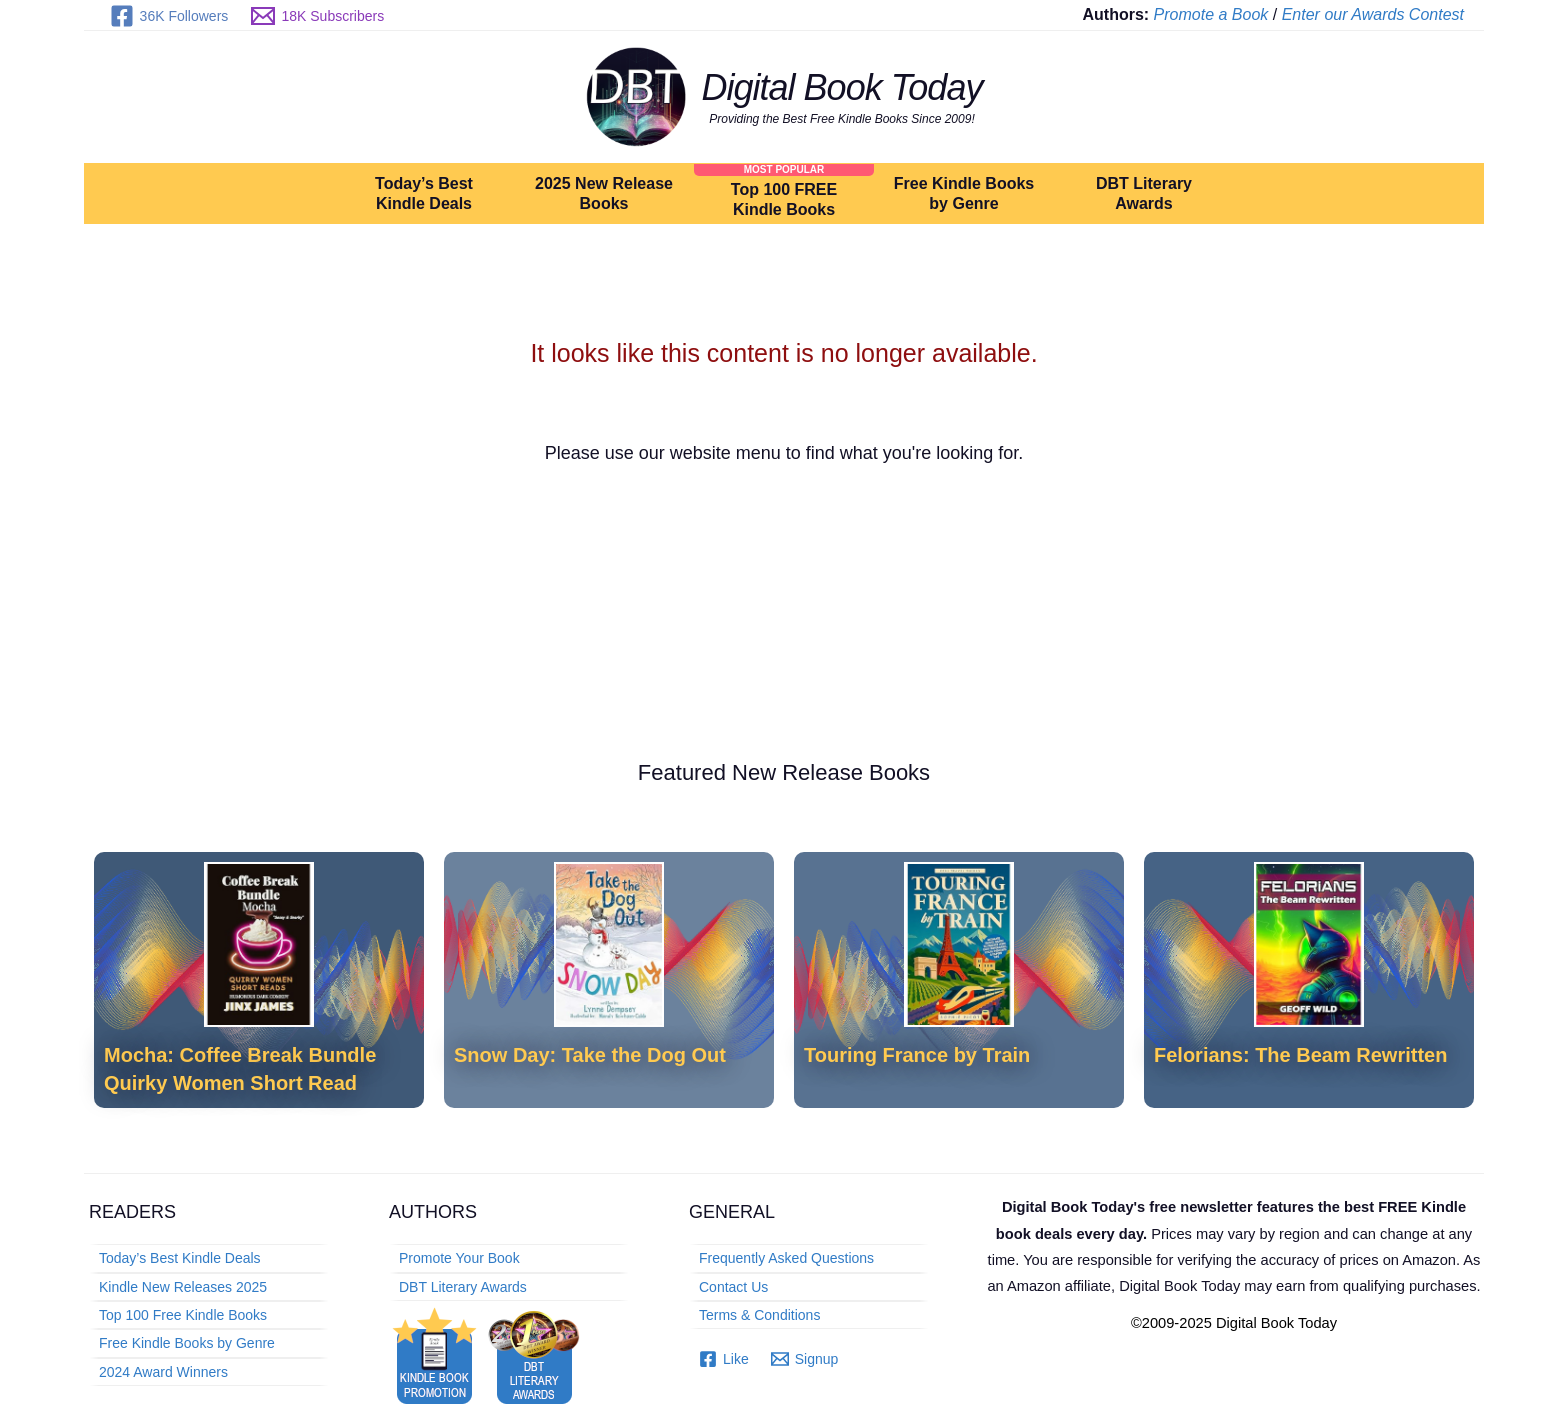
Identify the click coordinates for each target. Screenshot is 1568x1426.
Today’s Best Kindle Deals (424, 193)
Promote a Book (1211, 14)
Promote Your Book (459, 1258)
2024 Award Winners (163, 1372)
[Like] (724, 1359)
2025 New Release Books (604, 193)
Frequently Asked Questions (786, 1258)
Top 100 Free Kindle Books (183, 1315)
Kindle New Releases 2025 (183, 1287)
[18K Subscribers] (318, 16)
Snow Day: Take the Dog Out (590, 1055)
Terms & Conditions (759, 1315)
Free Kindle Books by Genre (964, 193)
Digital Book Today (842, 87)
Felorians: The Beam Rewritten (1300, 1055)
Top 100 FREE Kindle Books (784, 199)
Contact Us (733, 1287)
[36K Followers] (169, 16)
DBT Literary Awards (1144, 193)
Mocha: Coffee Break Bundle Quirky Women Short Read (240, 1068)
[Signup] (805, 1359)
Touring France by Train (917, 1055)
